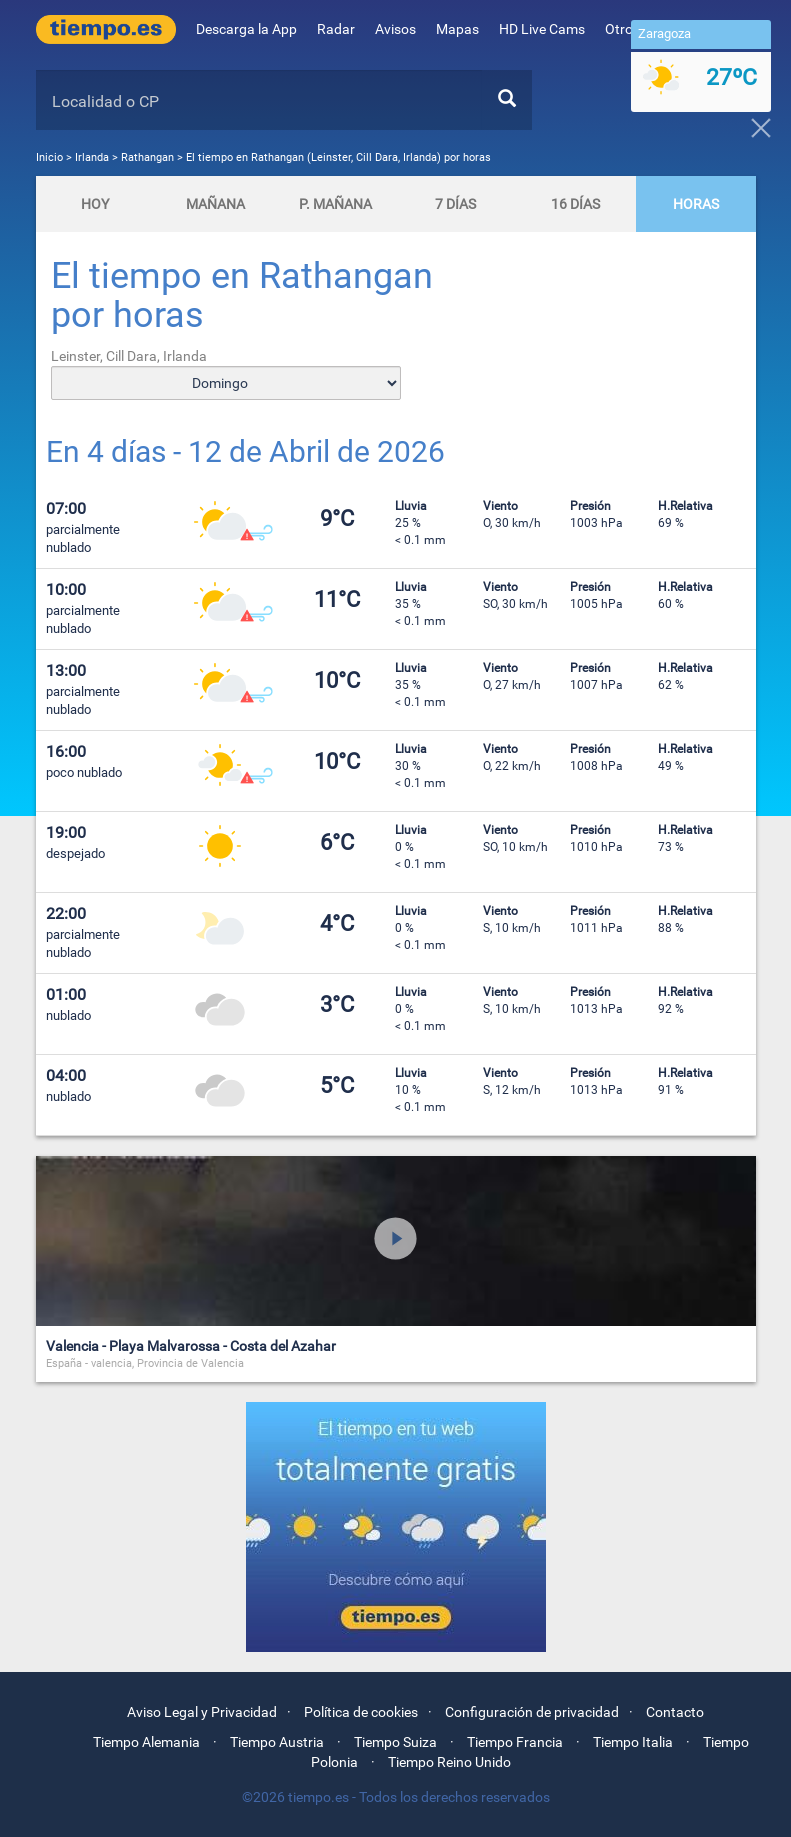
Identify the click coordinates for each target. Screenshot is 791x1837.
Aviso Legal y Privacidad (202, 1712)
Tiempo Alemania (146, 1742)
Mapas (457, 29)
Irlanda (93, 157)
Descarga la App (246, 29)
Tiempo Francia (515, 1742)
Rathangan (147, 157)
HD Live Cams (542, 29)
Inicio (49, 157)
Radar (336, 29)
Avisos (395, 29)
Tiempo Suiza (395, 1742)
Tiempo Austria (277, 1742)
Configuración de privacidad (532, 1712)
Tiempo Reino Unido (449, 1762)
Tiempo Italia (633, 1742)
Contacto (675, 1712)
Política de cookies (361, 1712)
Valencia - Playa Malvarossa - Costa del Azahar (191, 1346)
